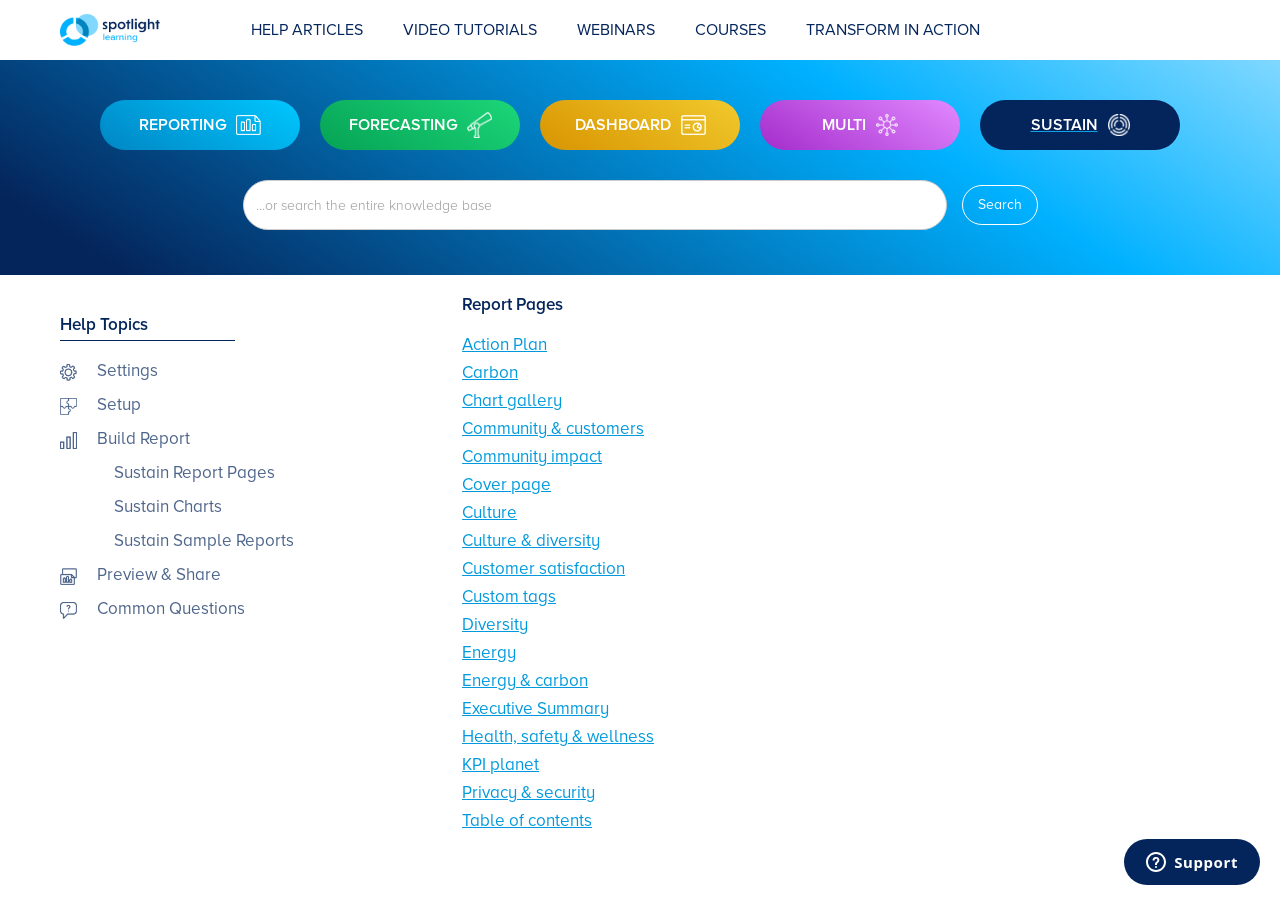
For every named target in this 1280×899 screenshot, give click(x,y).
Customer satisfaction (543, 568)
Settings (127, 370)
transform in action (893, 30)
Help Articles (307, 30)
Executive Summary (535, 708)
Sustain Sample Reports (204, 540)
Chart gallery (512, 400)
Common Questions (171, 608)
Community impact (532, 456)
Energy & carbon (525, 680)
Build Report (143, 438)
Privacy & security (528, 792)
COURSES (730, 30)
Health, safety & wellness (558, 736)
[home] (145, 30)
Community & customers (553, 428)
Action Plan (504, 344)
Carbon (490, 372)
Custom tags (509, 596)
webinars (616, 30)
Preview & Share (159, 574)
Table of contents (527, 820)
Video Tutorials (470, 30)
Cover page (506, 484)
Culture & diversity (531, 540)
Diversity (495, 624)
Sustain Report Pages (194, 472)
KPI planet (500, 764)
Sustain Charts (168, 506)
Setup (119, 404)
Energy (489, 652)
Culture (489, 512)
